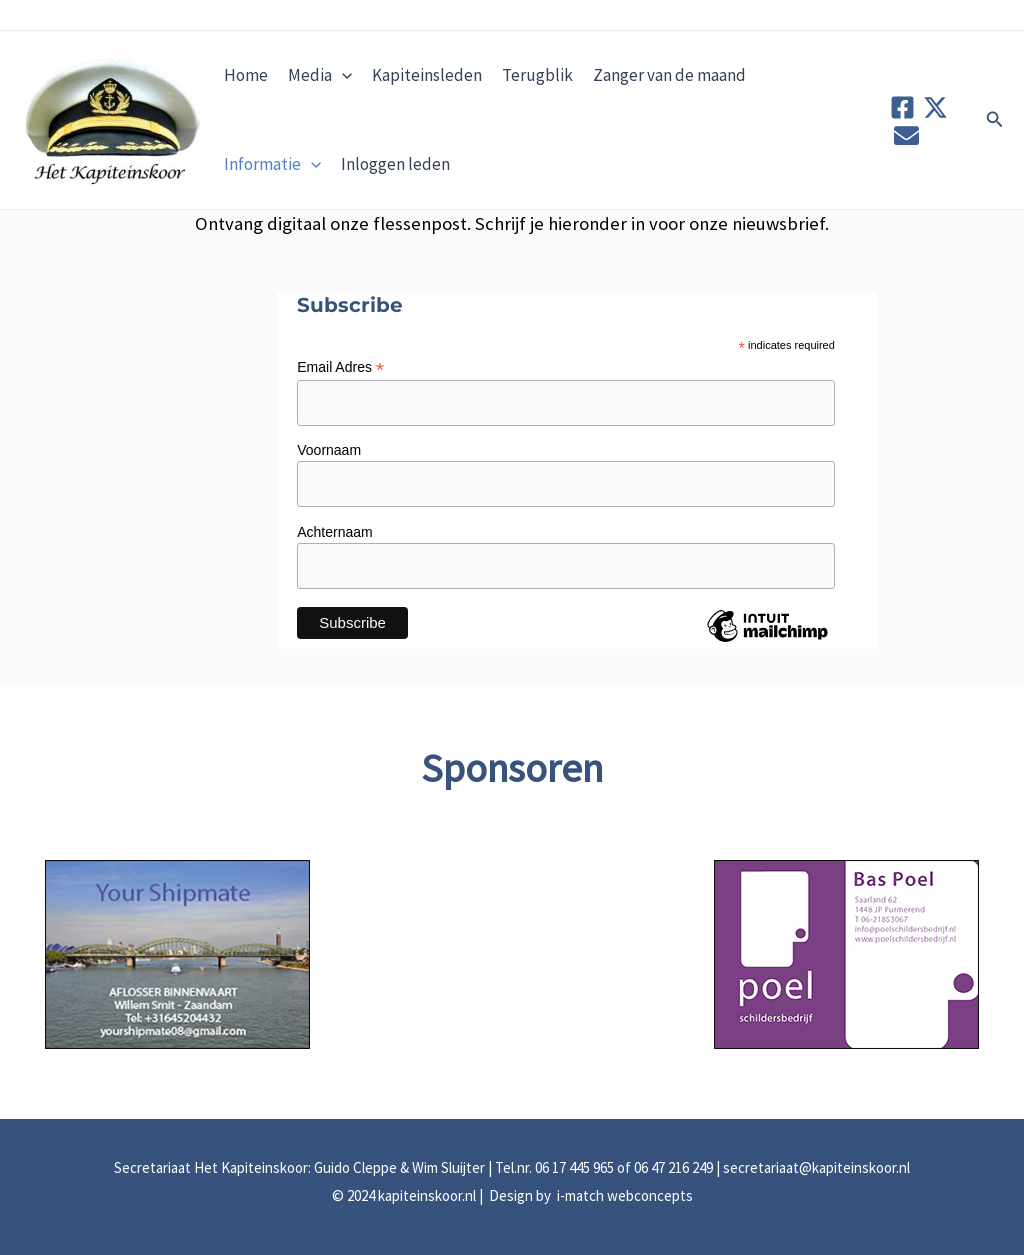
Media (320, 75)
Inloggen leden (395, 164)
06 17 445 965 (574, 1167)
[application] (342, 75)
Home (246, 75)
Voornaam (329, 450)
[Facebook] (902, 107)
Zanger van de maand (669, 75)
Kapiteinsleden (427, 75)
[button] (995, 120)
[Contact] (906, 135)
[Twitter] (935, 107)
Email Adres (340, 367)
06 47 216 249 (673, 1167)
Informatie (272, 164)
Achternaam (334, 532)
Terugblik (537, 75)
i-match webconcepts (623, 1195)
